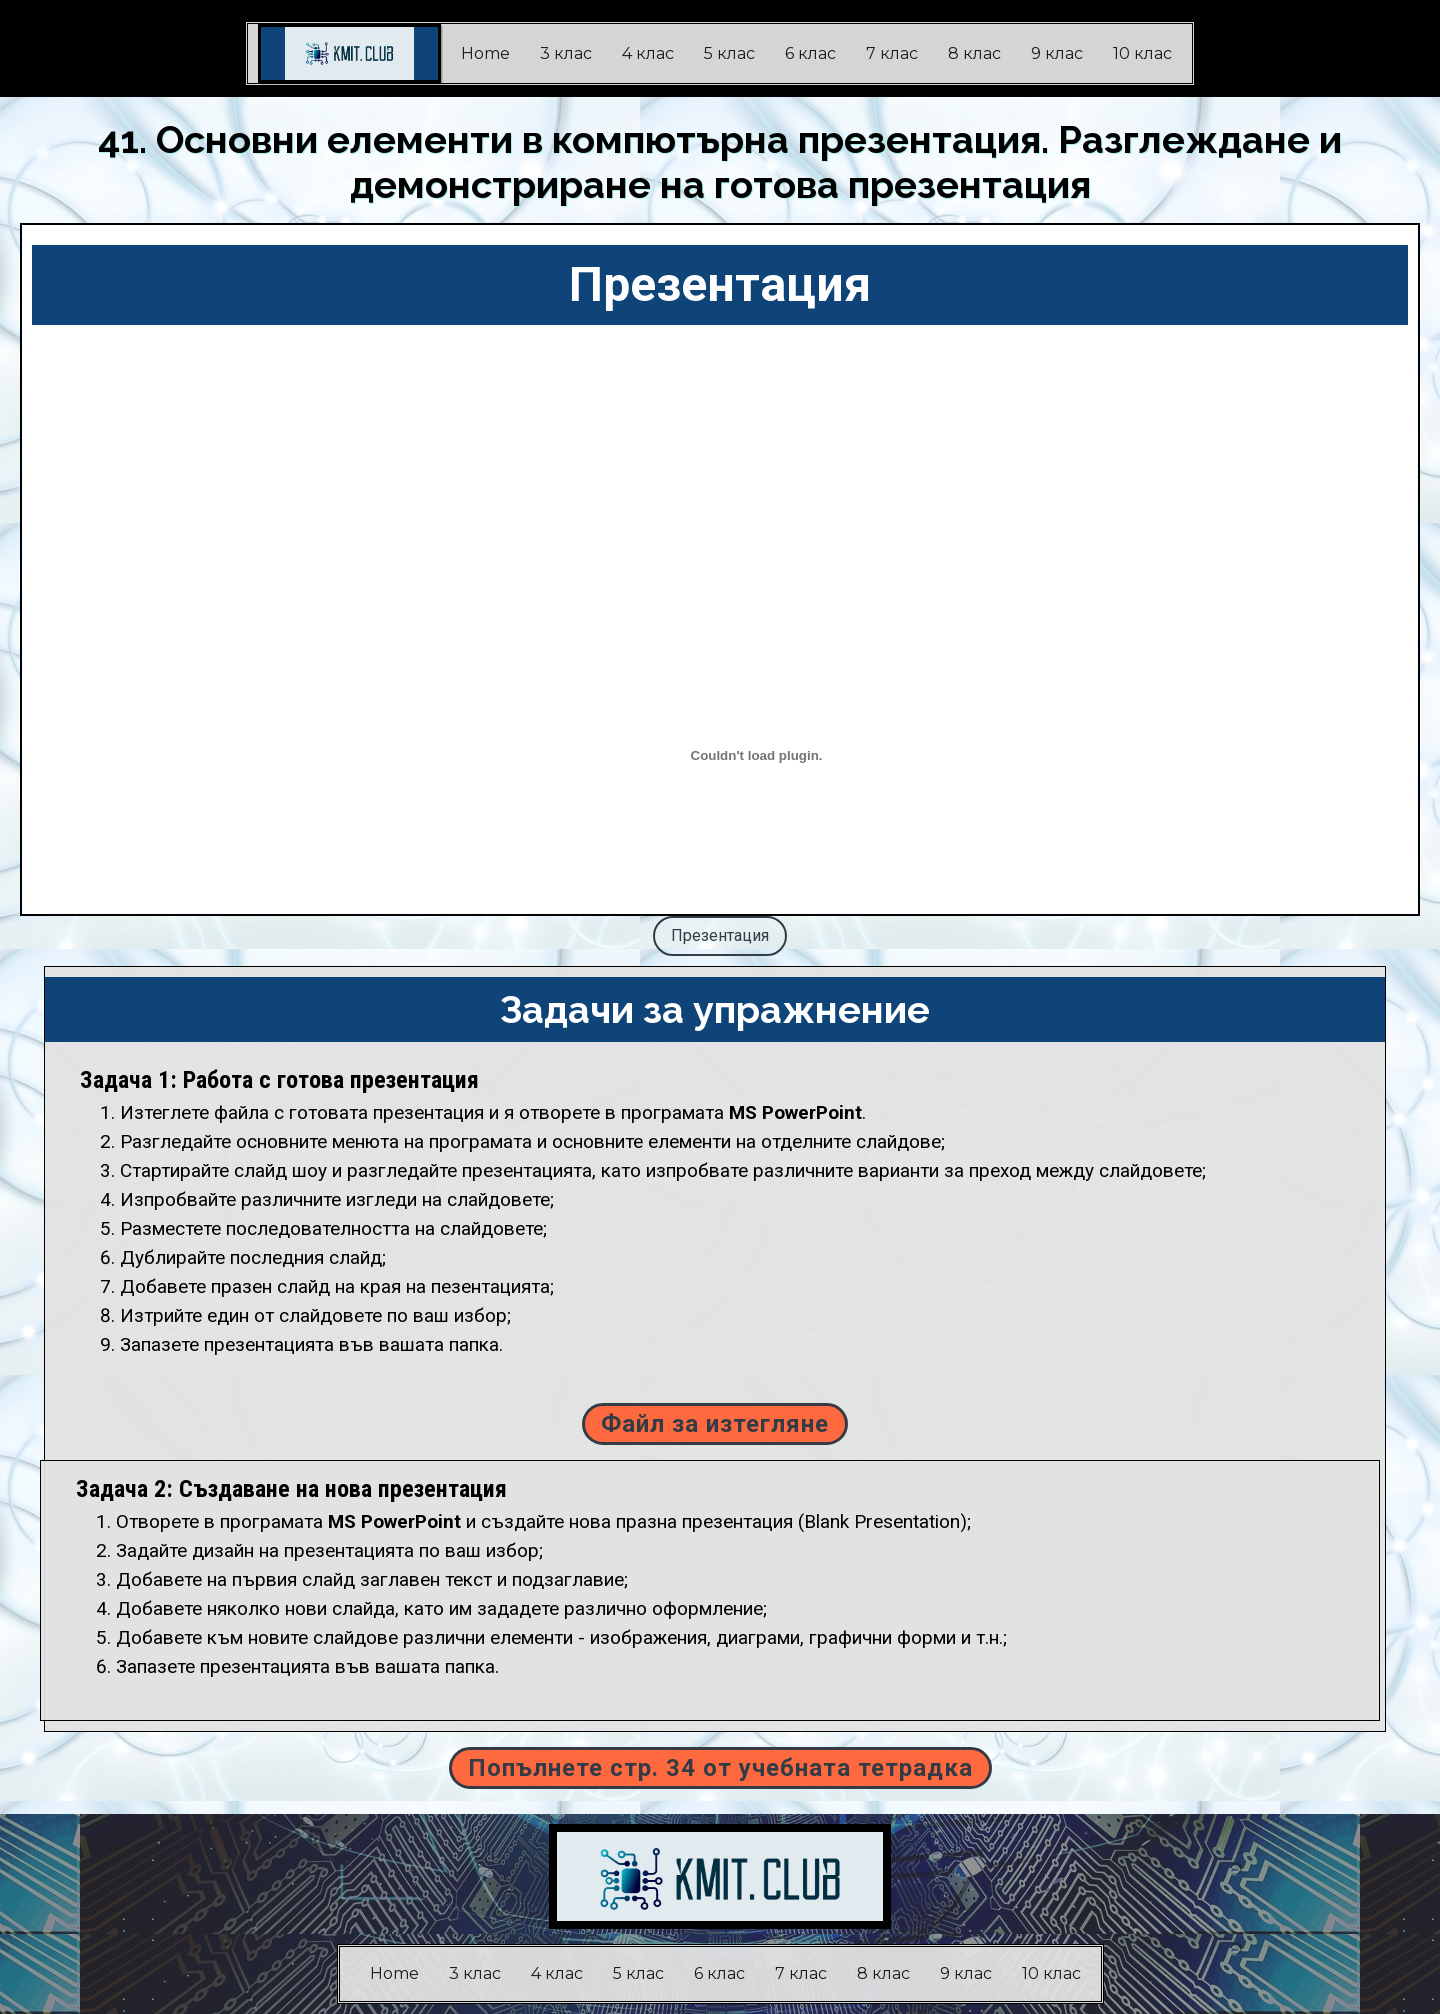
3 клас (566, 53)
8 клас (974, 53)
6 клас (810, 53)
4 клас (648, 53)
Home (485, 53)
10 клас (1142, 53)
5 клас (729, 53)
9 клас (1057, 53)
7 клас (892, 53)
